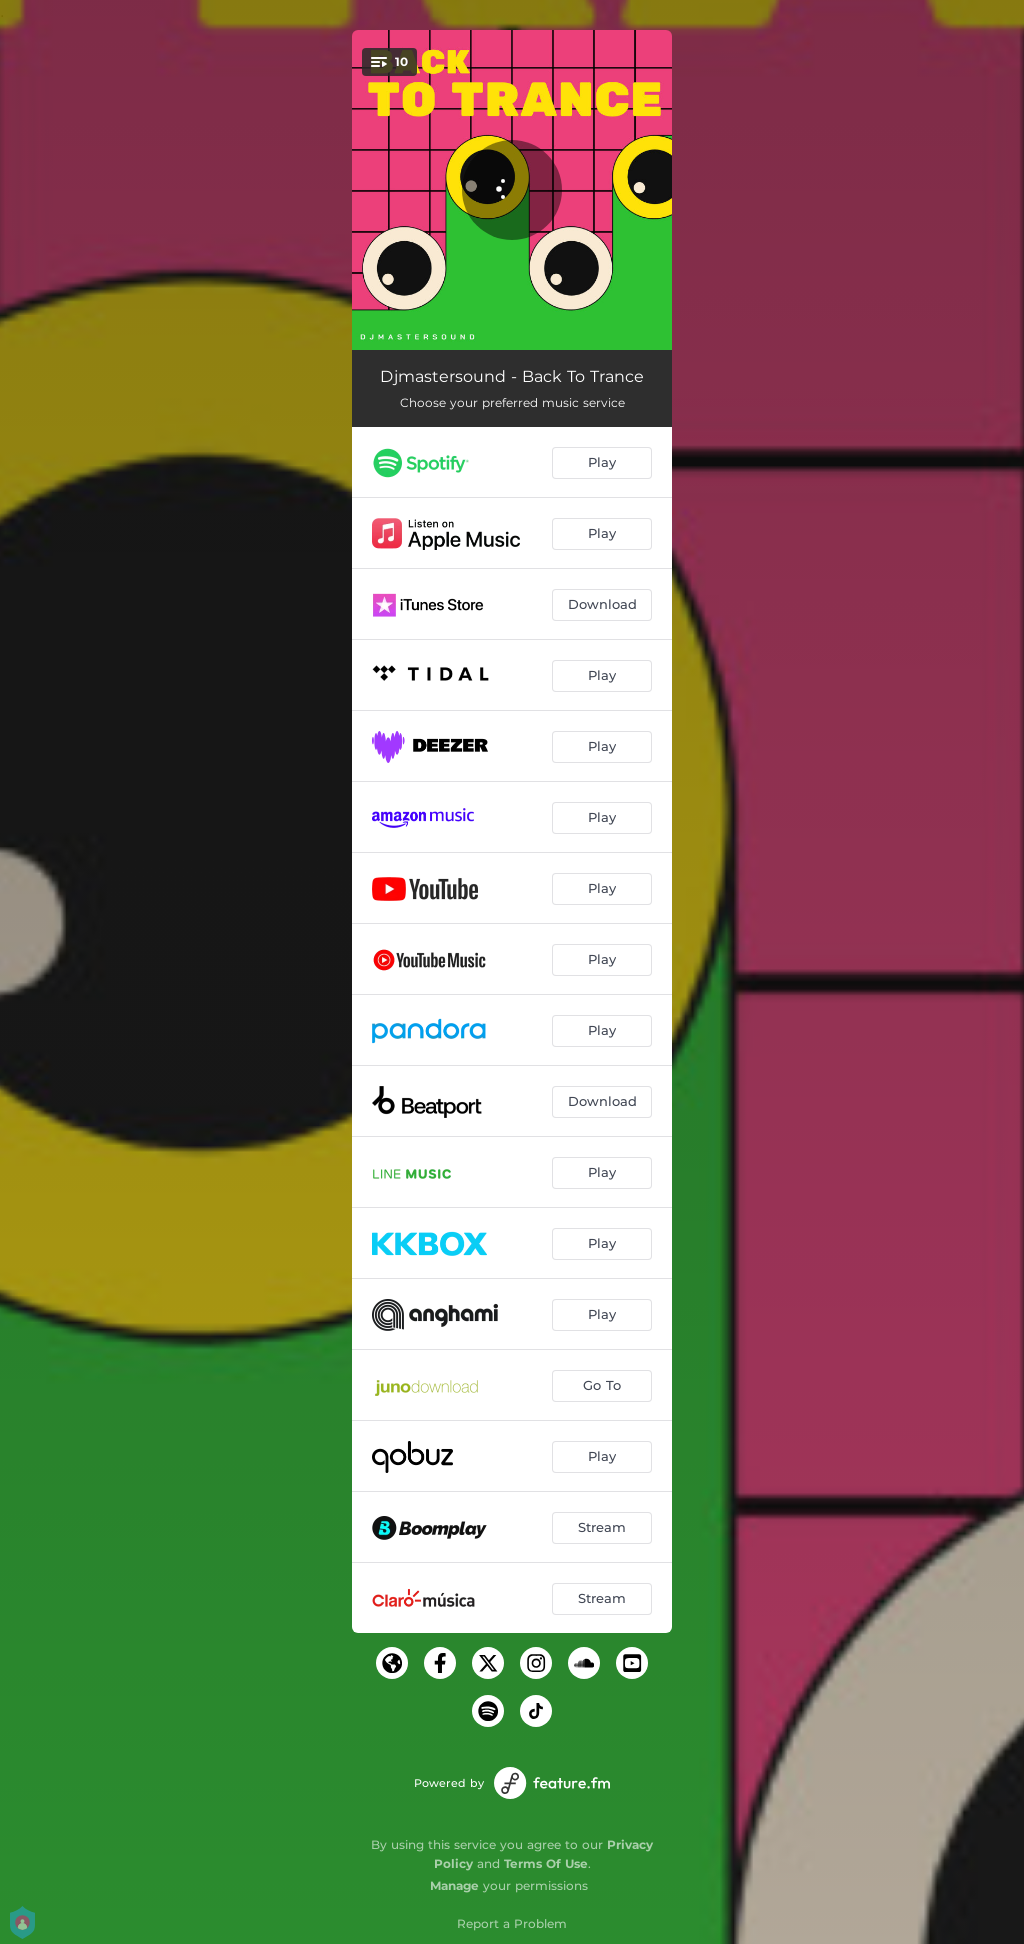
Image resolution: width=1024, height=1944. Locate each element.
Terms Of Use (546, 1863)
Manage (454, 1885)
